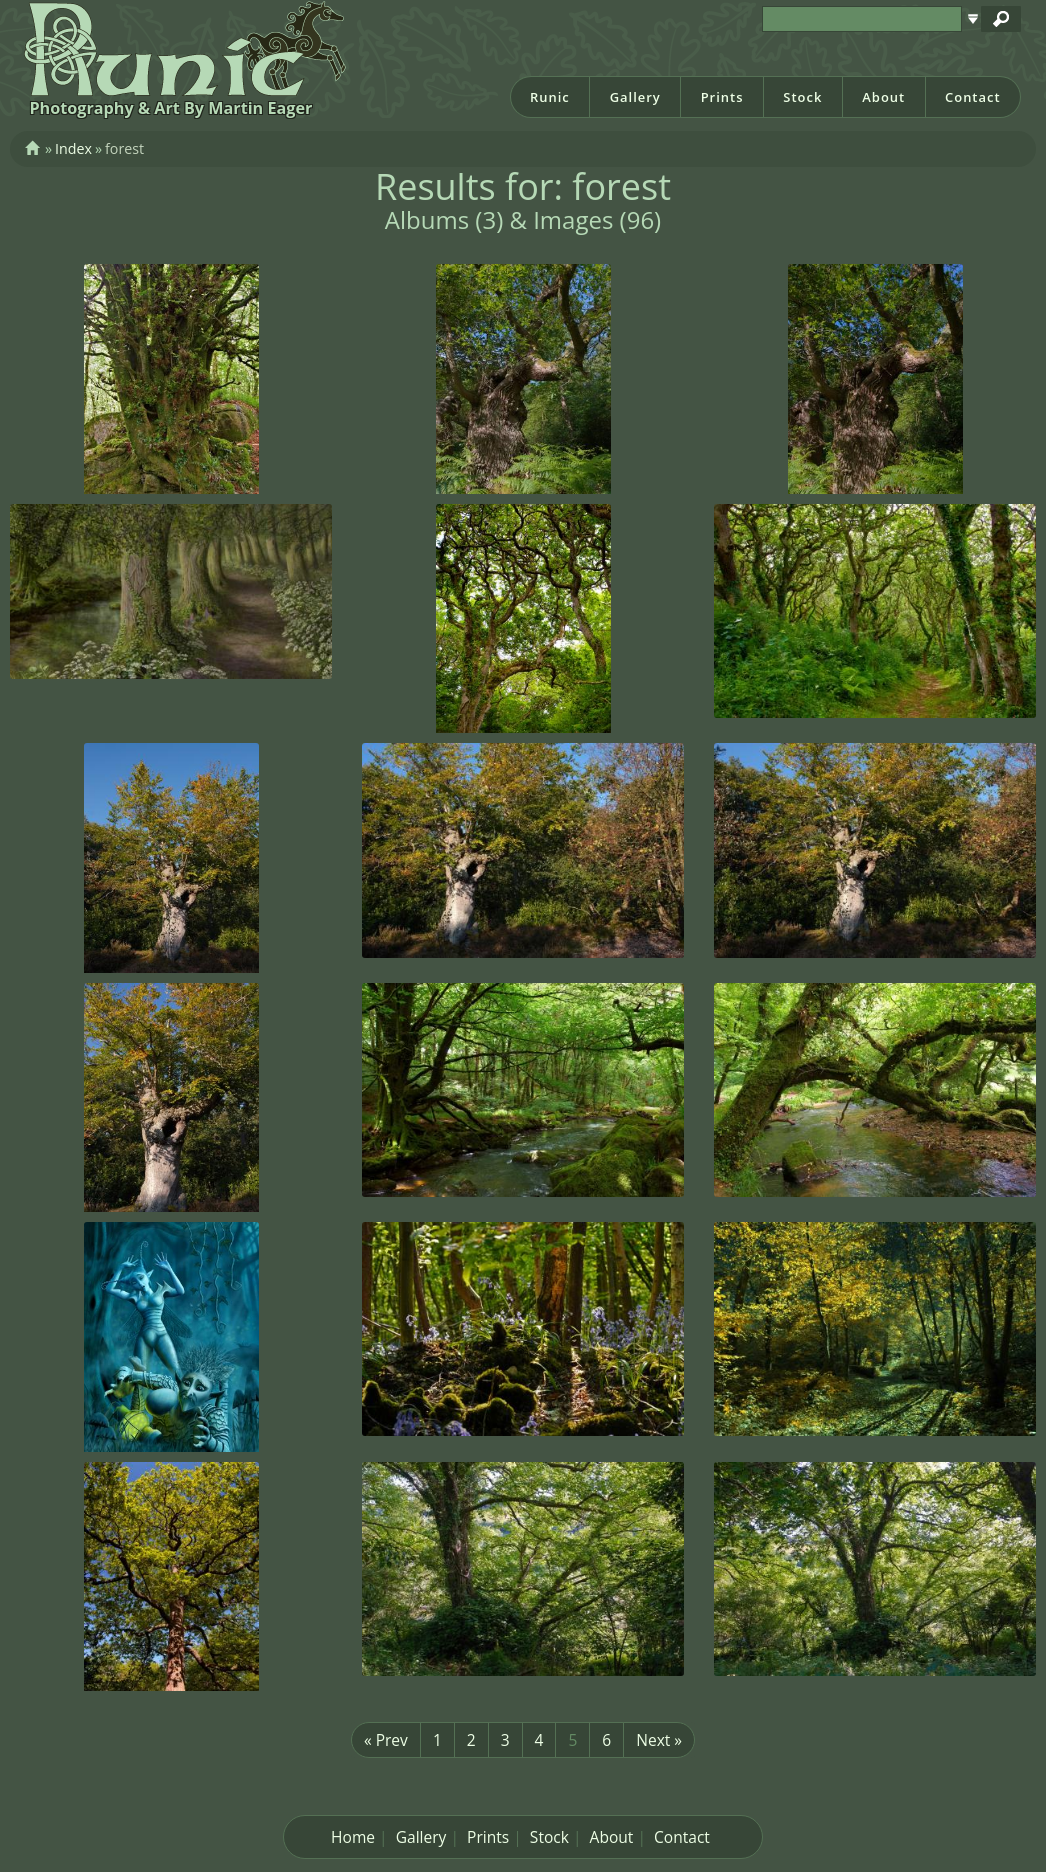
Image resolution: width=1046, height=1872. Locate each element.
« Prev (386, 1740)
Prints (722, 97)
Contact (973, 97)
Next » (659, 1740)
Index (73, 148)
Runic (550, 97)
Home (353, 1837)
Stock (802, 97)
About (883, 97)
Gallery (635, 97)
